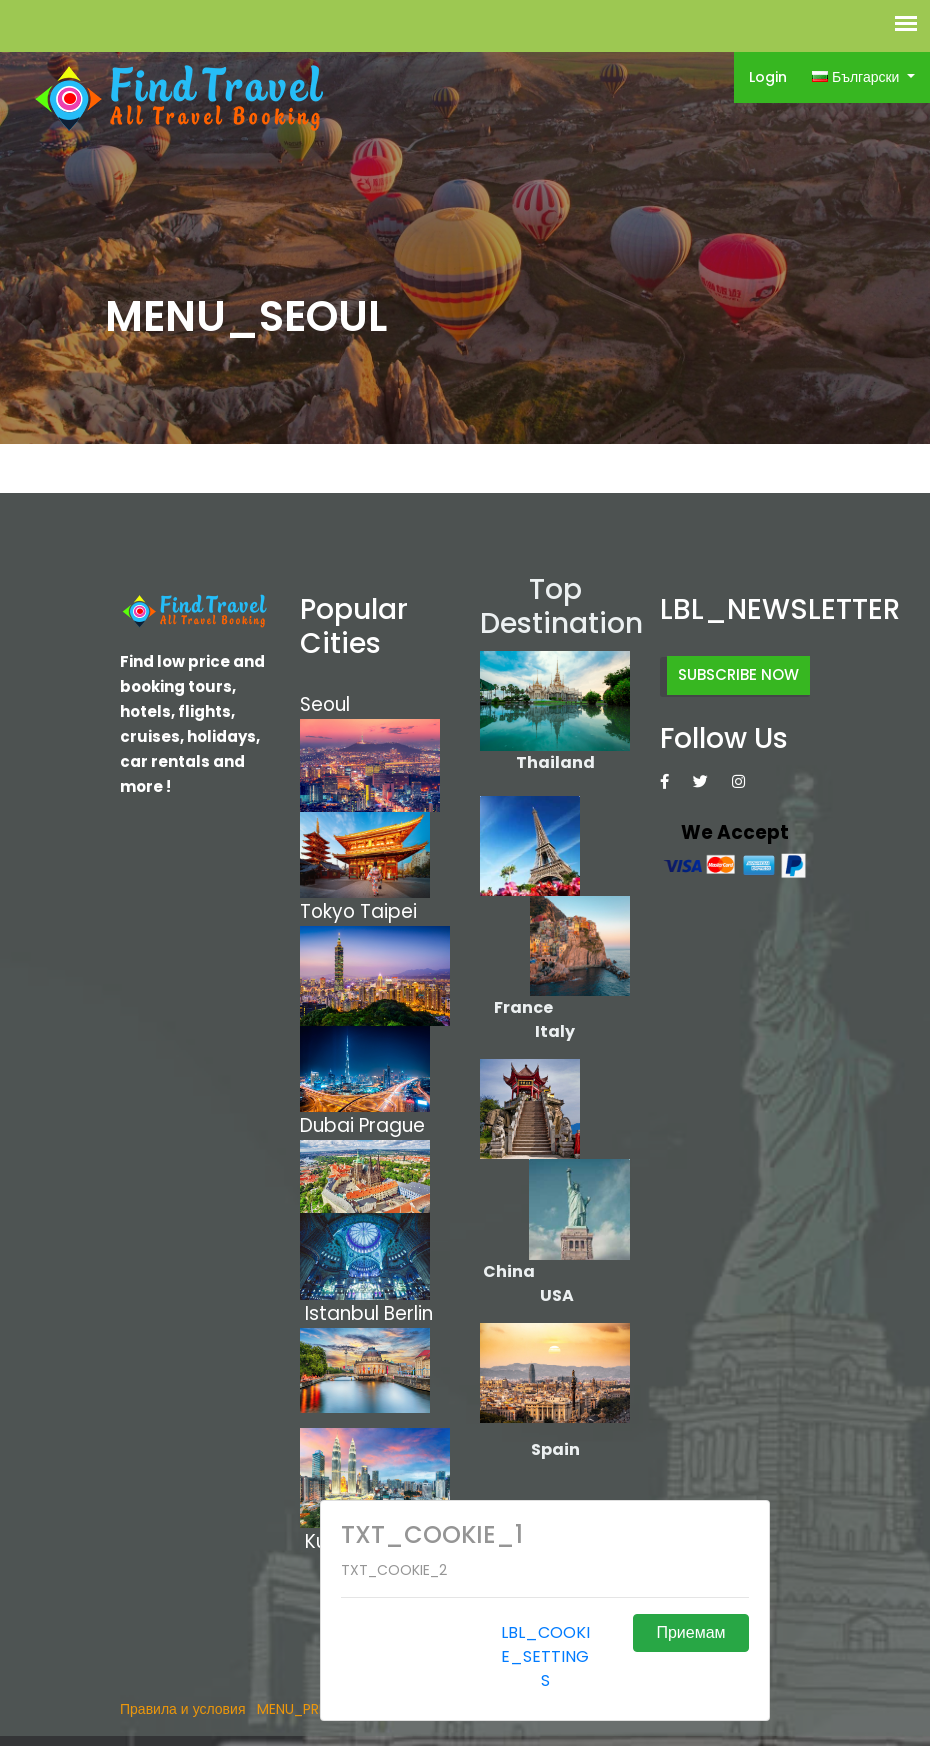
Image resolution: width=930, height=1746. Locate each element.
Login (768, 77)
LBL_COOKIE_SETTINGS (545, 1656)
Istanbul (342, 1313)
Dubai (327, 1125)
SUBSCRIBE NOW (738, 674)
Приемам (690, 1632)
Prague (392, 1125)
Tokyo (330, 911)
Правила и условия (182, 1709)
